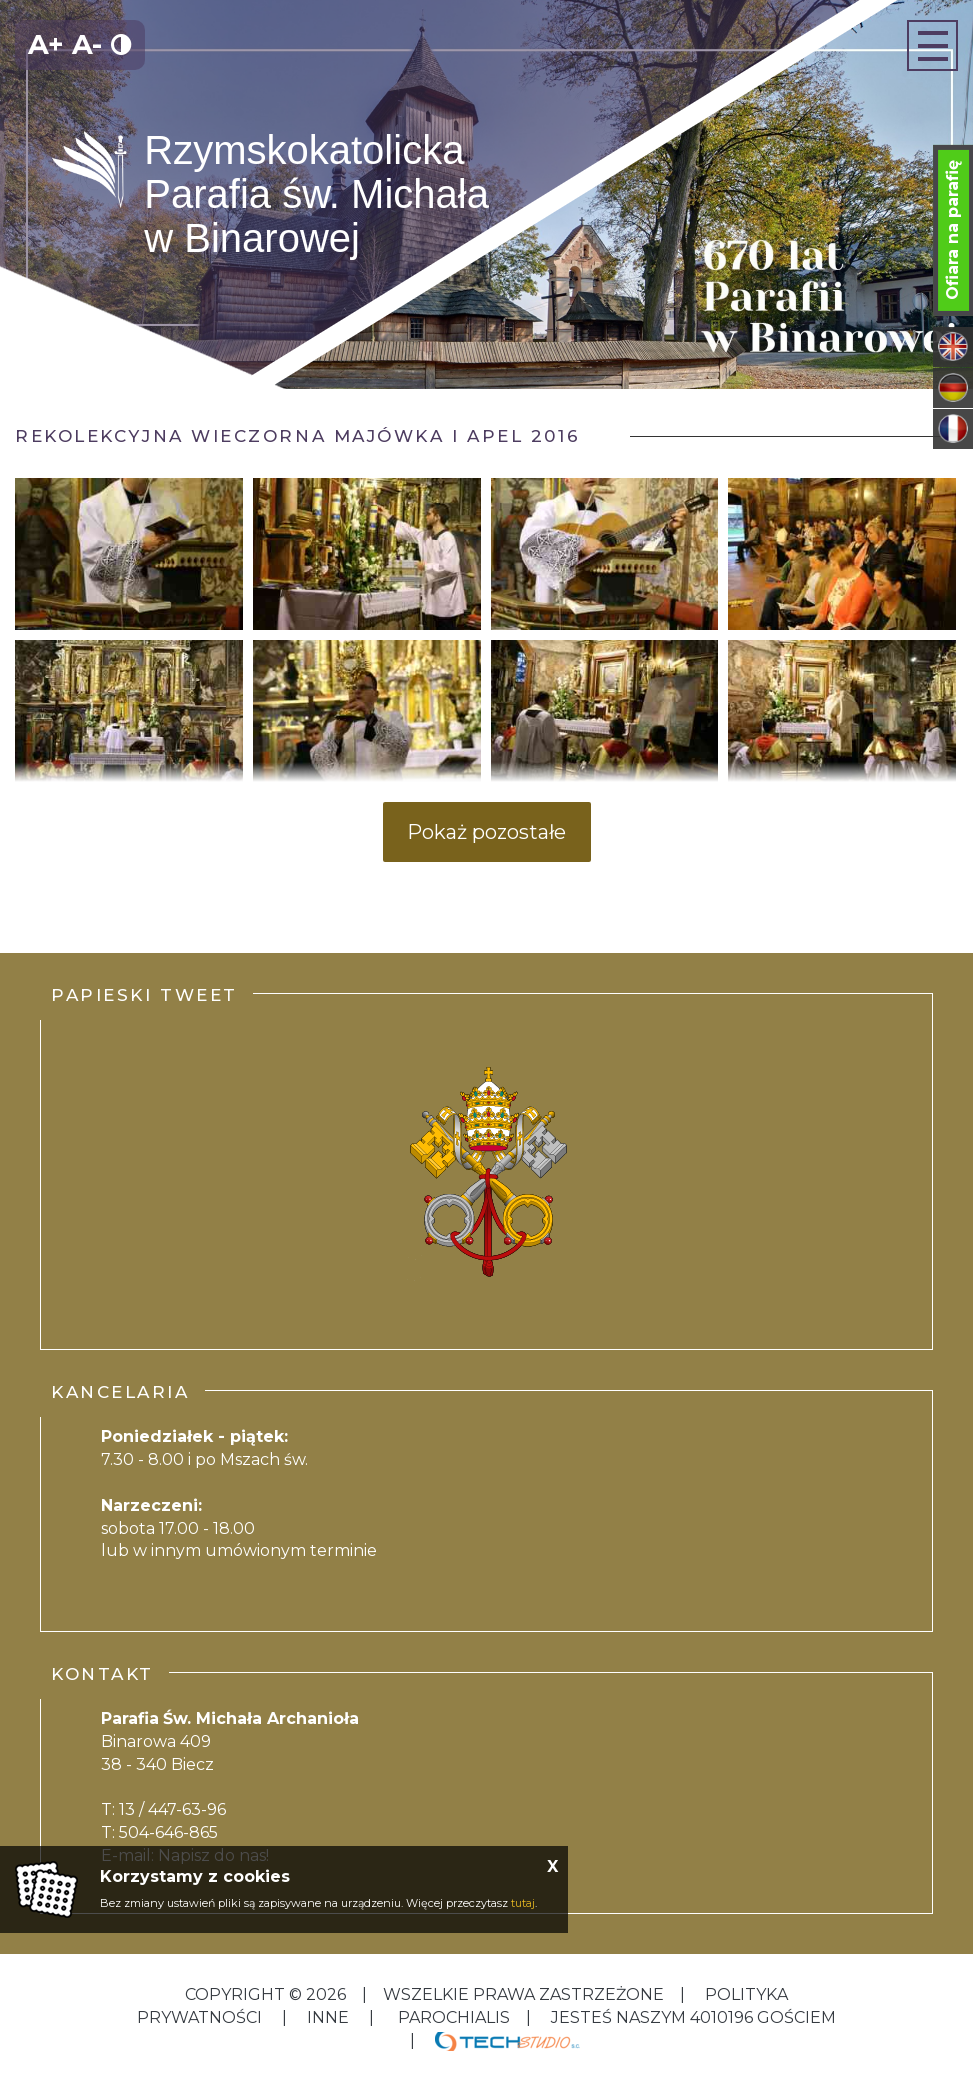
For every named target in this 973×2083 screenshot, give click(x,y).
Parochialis (454, 2017)
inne (328, 2017)
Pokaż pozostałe (486, 832)
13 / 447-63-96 (172, 1809)
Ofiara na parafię (952, 230)
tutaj (523, 1903)
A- (87, 44)
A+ (46, 44)
